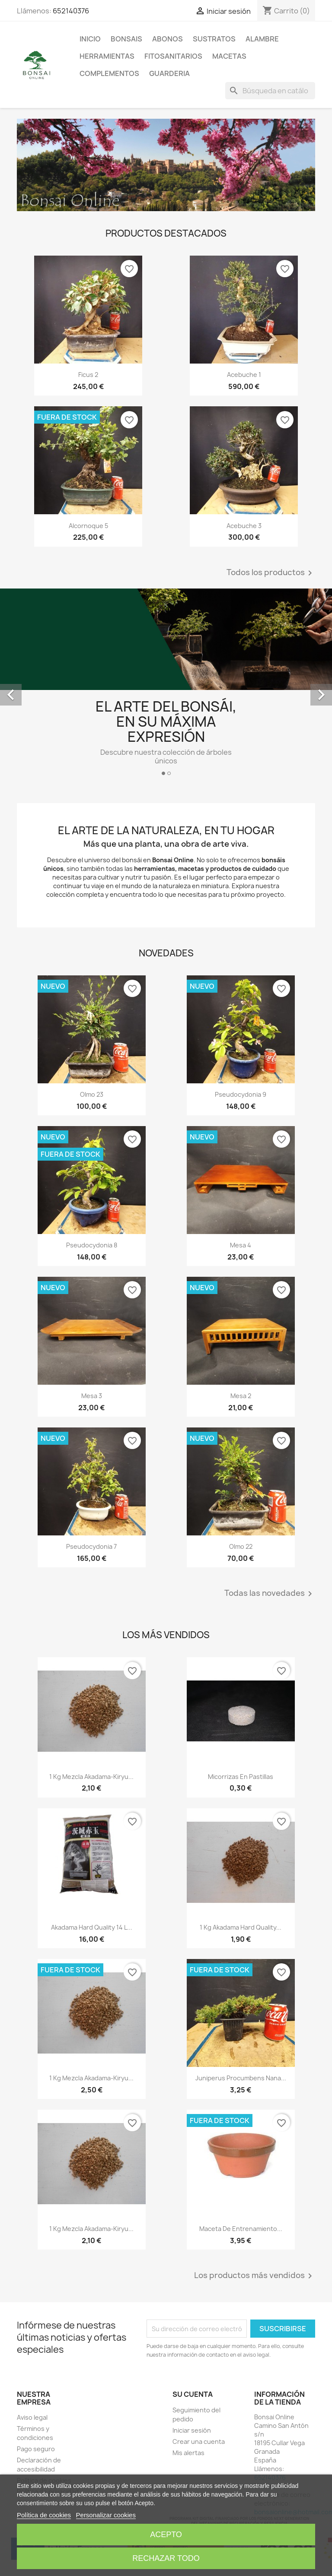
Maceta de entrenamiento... (240, 2229)
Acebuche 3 (244, 526)
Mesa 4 (240, 1245)
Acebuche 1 (244, 374)
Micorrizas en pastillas (240, 1776)
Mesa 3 (91, 1396)
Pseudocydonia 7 (91, 1546)
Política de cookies (44, 2515)
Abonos (167, 39)
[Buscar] (270, 90)
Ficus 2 (88, 374)
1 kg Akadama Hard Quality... (240, 1927)
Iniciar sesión (191, 2430)
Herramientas (107, 56)
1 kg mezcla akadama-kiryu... (91, 1776)
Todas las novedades (269, 1594)
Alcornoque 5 (88, 526)
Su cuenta (192, 2394)
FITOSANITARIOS (173, 56)
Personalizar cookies (106, 2515)
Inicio (90, 39)
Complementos (109, 73)
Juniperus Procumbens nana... (240, 2078)
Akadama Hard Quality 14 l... (91, 1927)
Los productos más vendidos (254, 2276)
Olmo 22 (240, 1546)
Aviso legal (32, 2417)
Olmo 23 (91, 1094)
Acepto (166, 2534)
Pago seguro (36, 2449)
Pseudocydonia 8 (91, 1245)
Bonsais (126, 39)
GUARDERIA (169, 73)
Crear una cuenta (198, 2441)
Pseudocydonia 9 (240, 1094)
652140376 (71, 11)
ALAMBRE (262, 39)
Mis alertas (188, 2453)
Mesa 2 (240, 1396)
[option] (166, 686)
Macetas (229, 56)
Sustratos (214, 39)
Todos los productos (271, 573)
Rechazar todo (165, 2558)
